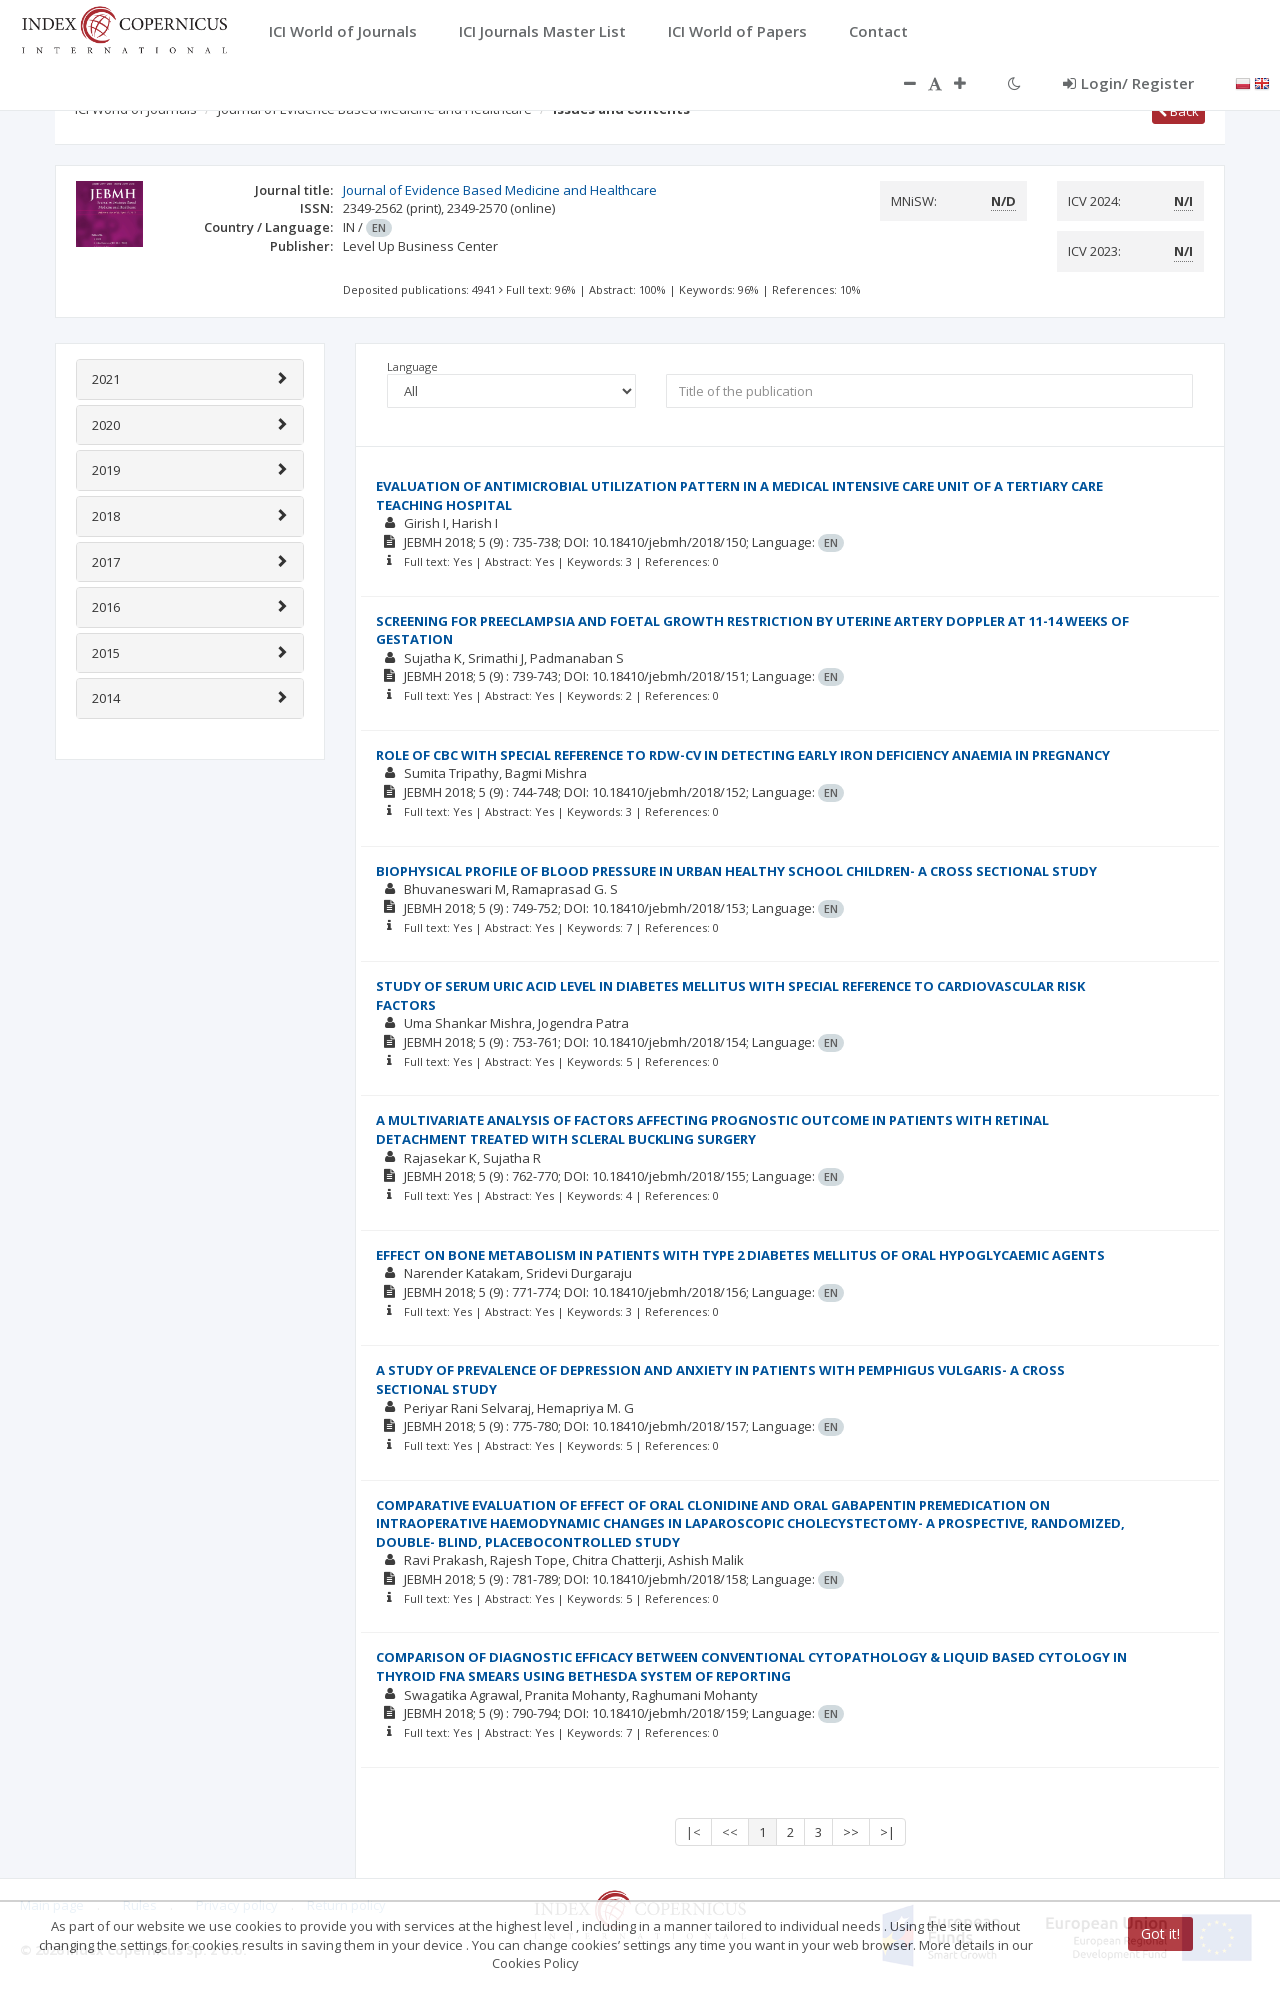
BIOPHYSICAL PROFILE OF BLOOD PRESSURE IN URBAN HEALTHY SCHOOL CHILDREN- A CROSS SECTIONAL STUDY (736, 871)
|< (693, 1832)
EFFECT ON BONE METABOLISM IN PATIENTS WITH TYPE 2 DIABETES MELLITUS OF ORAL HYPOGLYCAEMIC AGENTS (740, 1255)
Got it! (1160, 1933)
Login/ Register (1128, 83)
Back (1178, 111)
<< (730, 1832)
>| (887, 1832)
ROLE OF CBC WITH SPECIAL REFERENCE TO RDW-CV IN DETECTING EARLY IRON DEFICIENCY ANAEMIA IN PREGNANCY (743, 755)
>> (851, 1832)
